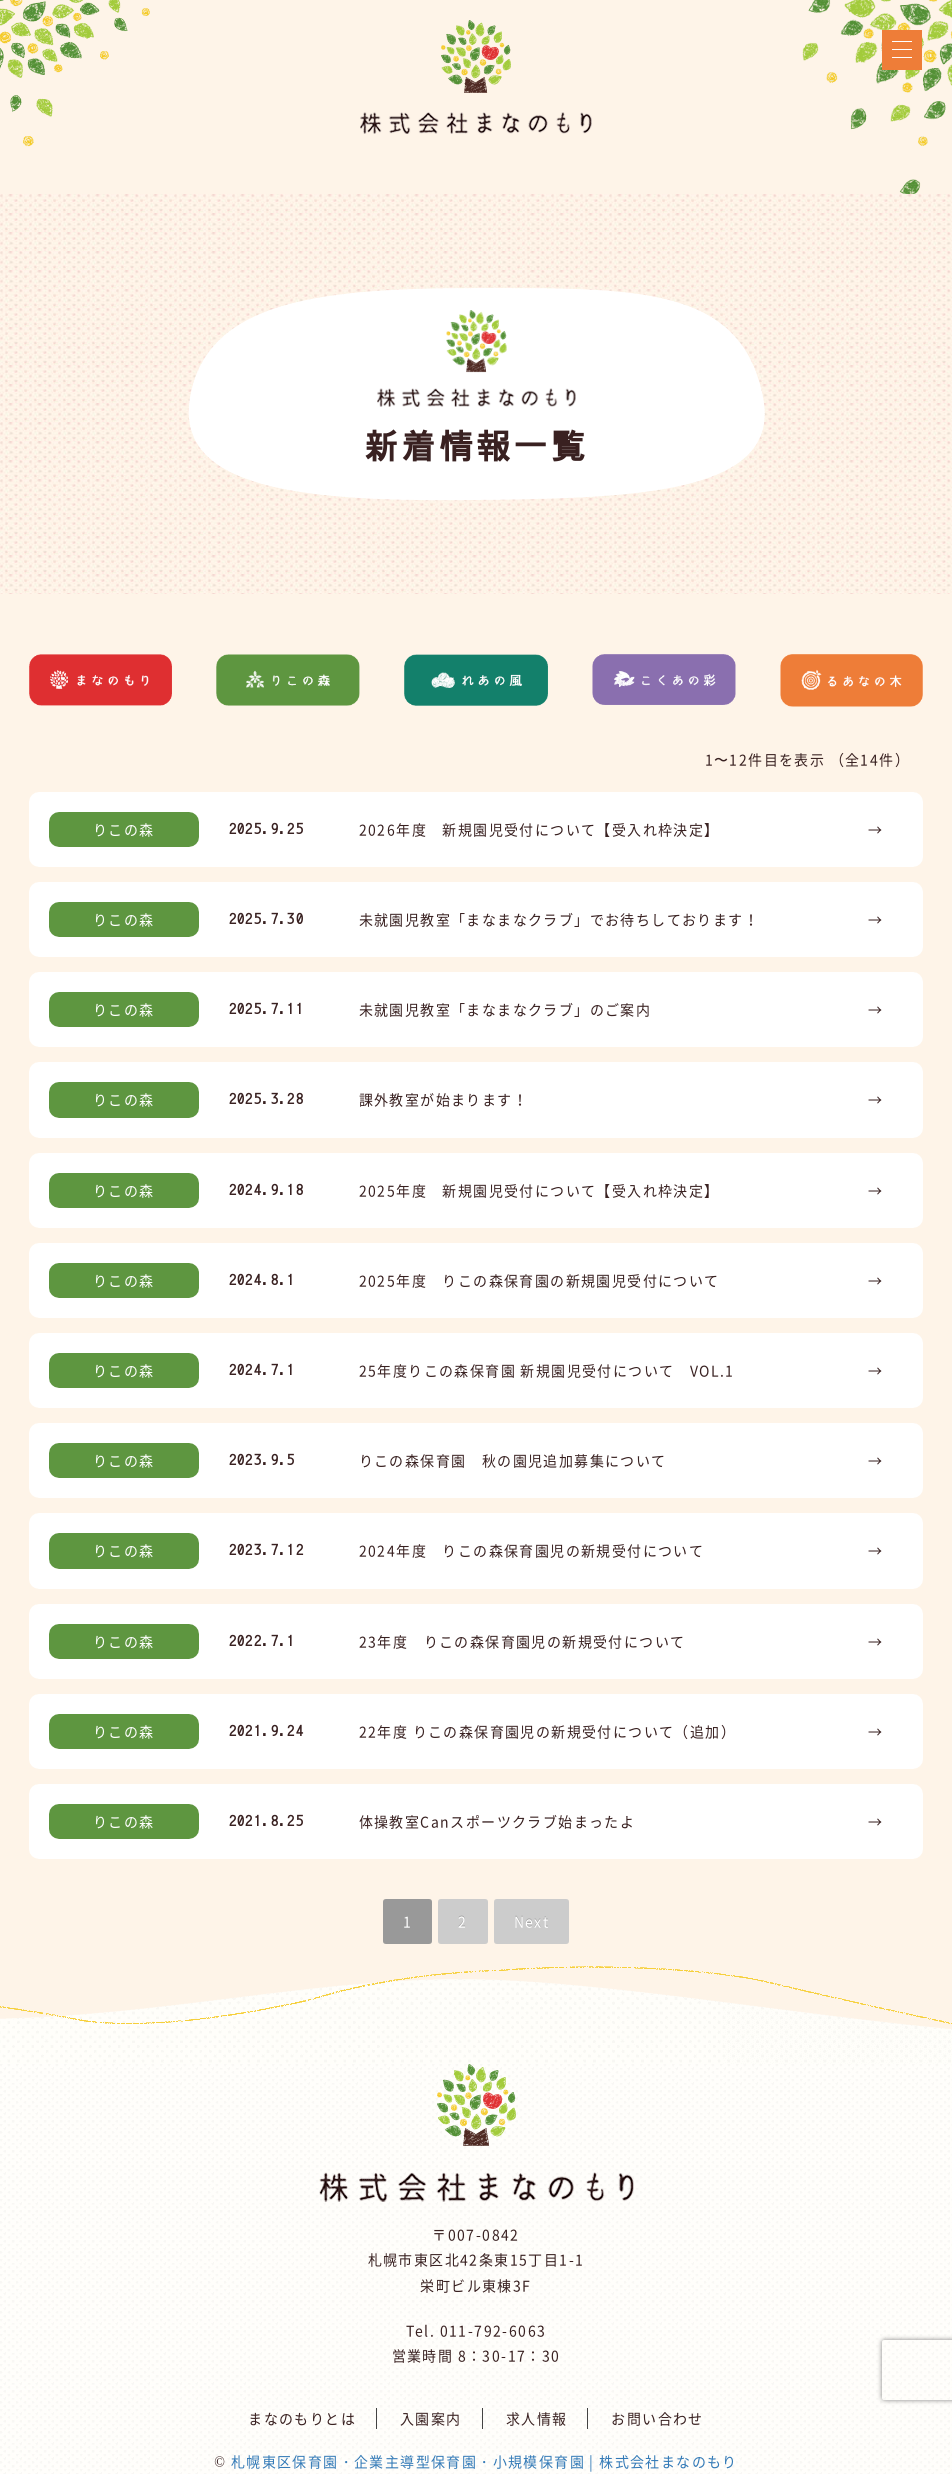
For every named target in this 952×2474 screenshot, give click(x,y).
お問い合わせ (657, 2418)
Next (532, 1921)
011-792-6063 (493, 2330)
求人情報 (537, 2418)
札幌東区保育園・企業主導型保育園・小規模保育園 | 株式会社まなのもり (484, 2461)
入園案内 (431, 2418)
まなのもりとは (302, 2418)
